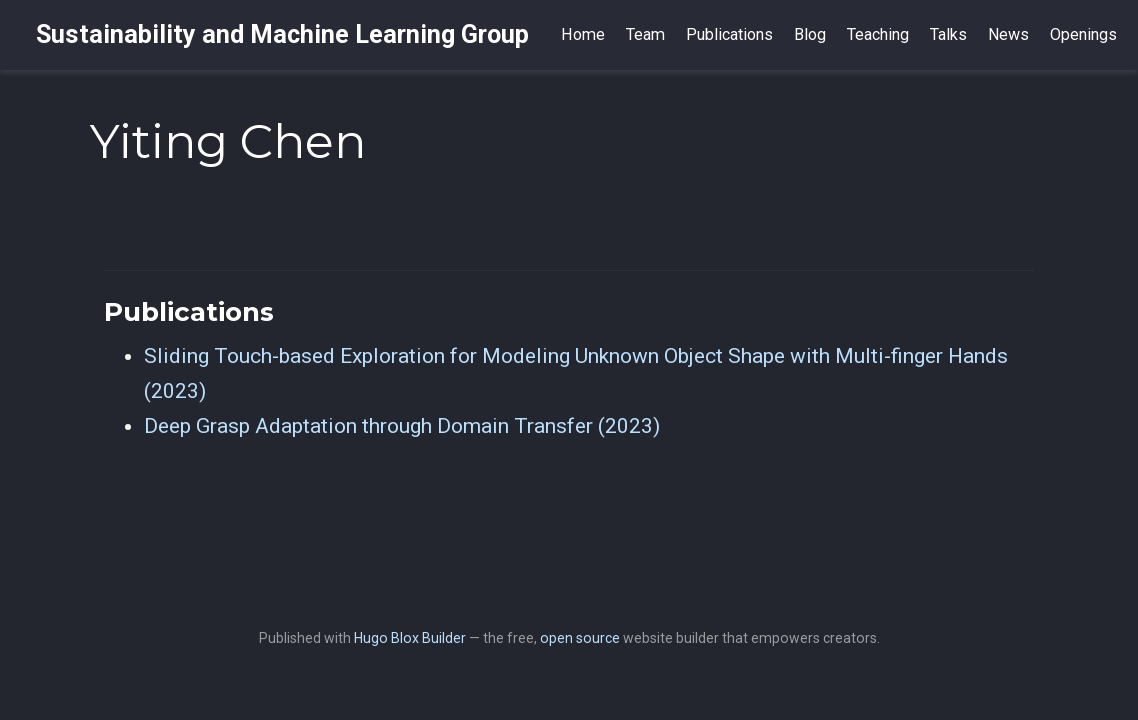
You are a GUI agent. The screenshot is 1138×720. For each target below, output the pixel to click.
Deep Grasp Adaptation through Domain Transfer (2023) (402, 426)
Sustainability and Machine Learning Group (282, 34)
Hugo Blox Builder (410, 638)
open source (580, 638)
